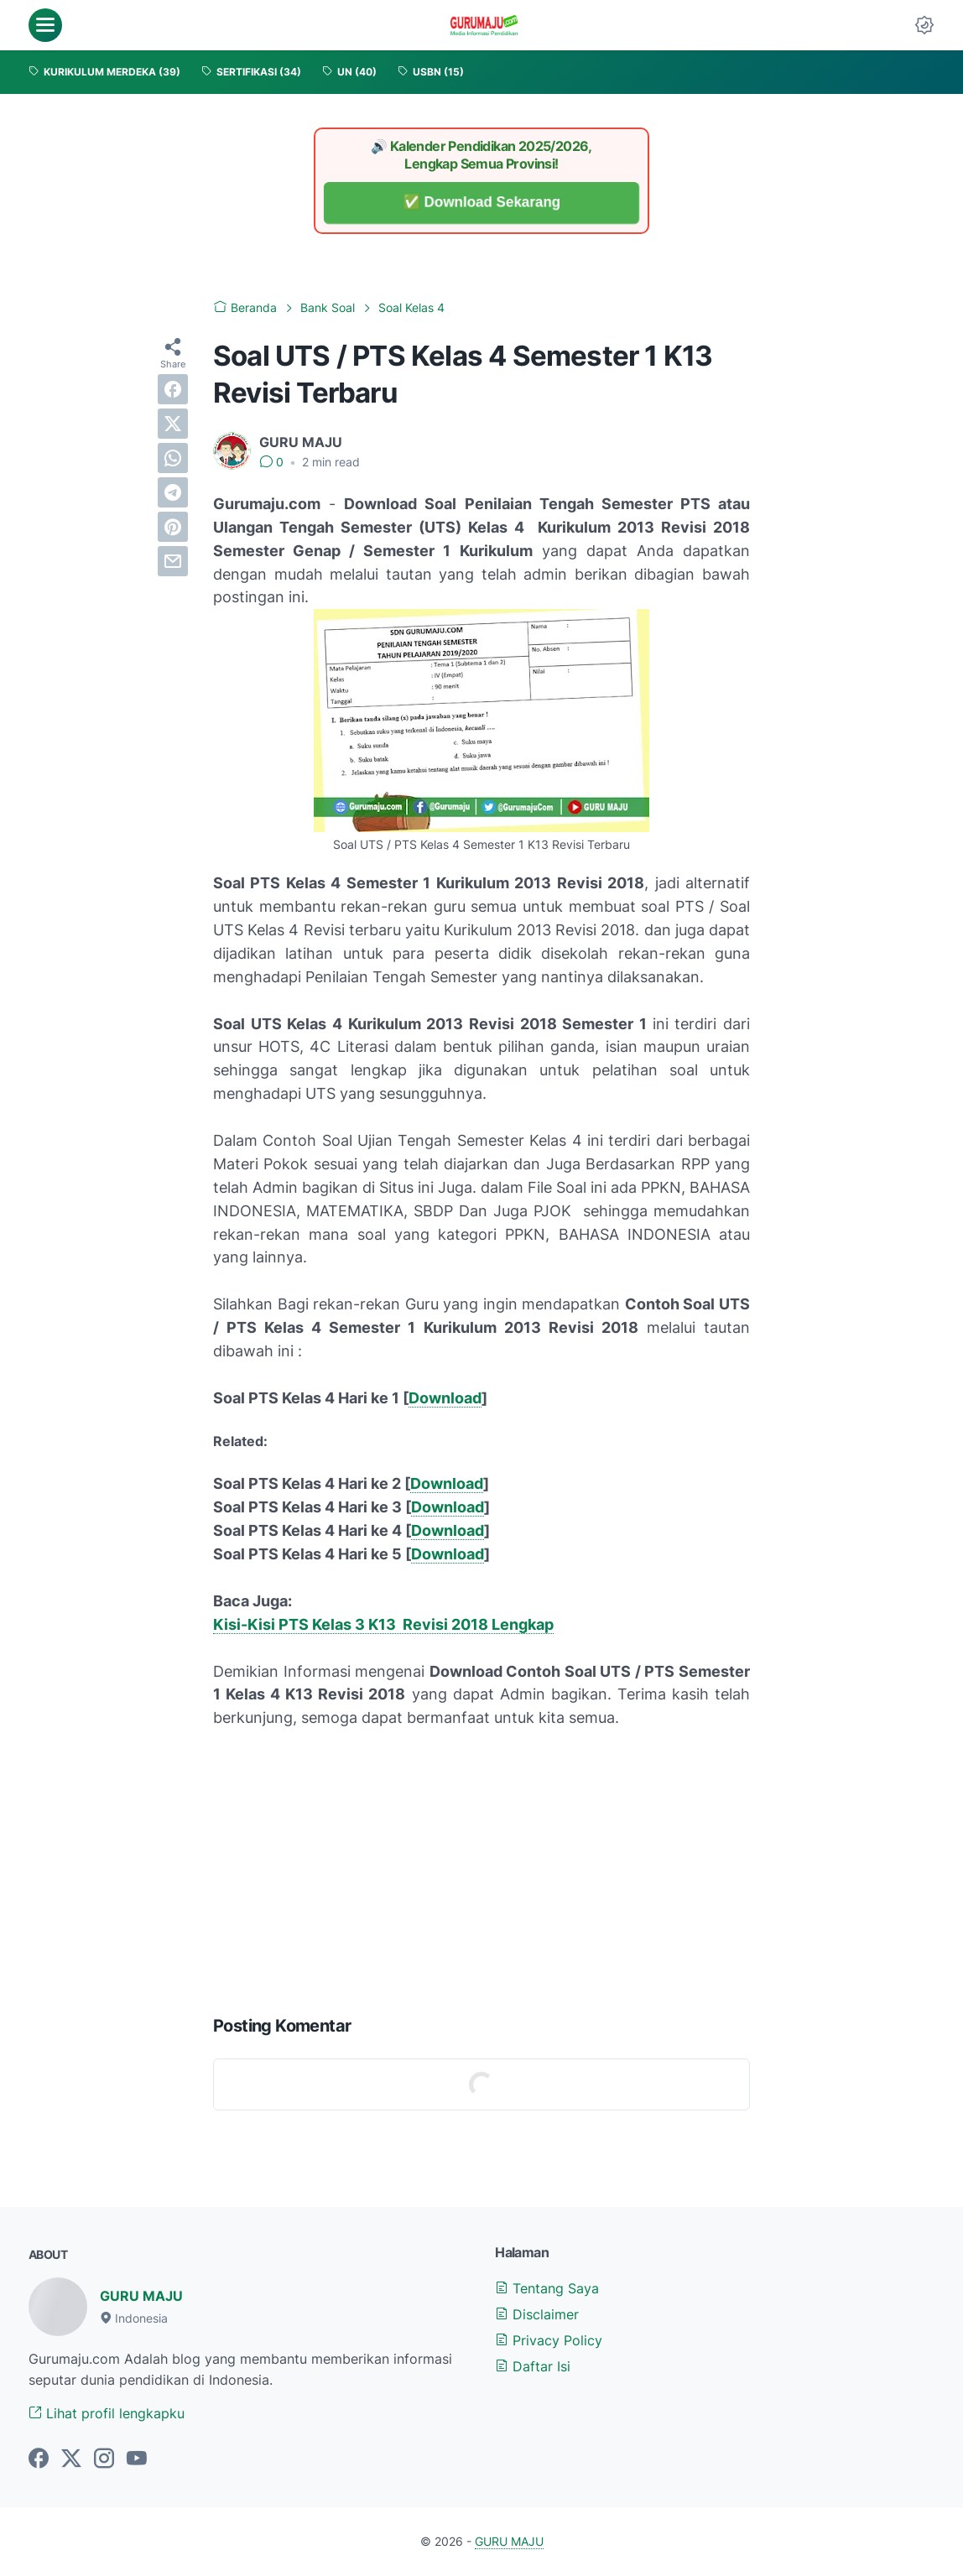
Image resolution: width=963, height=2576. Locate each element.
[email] (173, 561)
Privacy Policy (548, 2340)
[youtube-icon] (137, 2459)
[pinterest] (173, 527)
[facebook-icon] (39, 2459)
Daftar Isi (532, 2366)
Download (445, 1398)
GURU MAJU (141, 2295)
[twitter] (173, 424)
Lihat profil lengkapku (107, 2413)
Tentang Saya (547, 2288)
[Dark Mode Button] (924, 25)
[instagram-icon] (104, 2459)
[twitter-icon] (71, 2459)
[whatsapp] (173, 458)
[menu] (45, 25)
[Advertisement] (481, 1868)
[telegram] (173, 492)
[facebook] (173, 389)
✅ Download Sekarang (481, 203)
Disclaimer (537, 2314)
